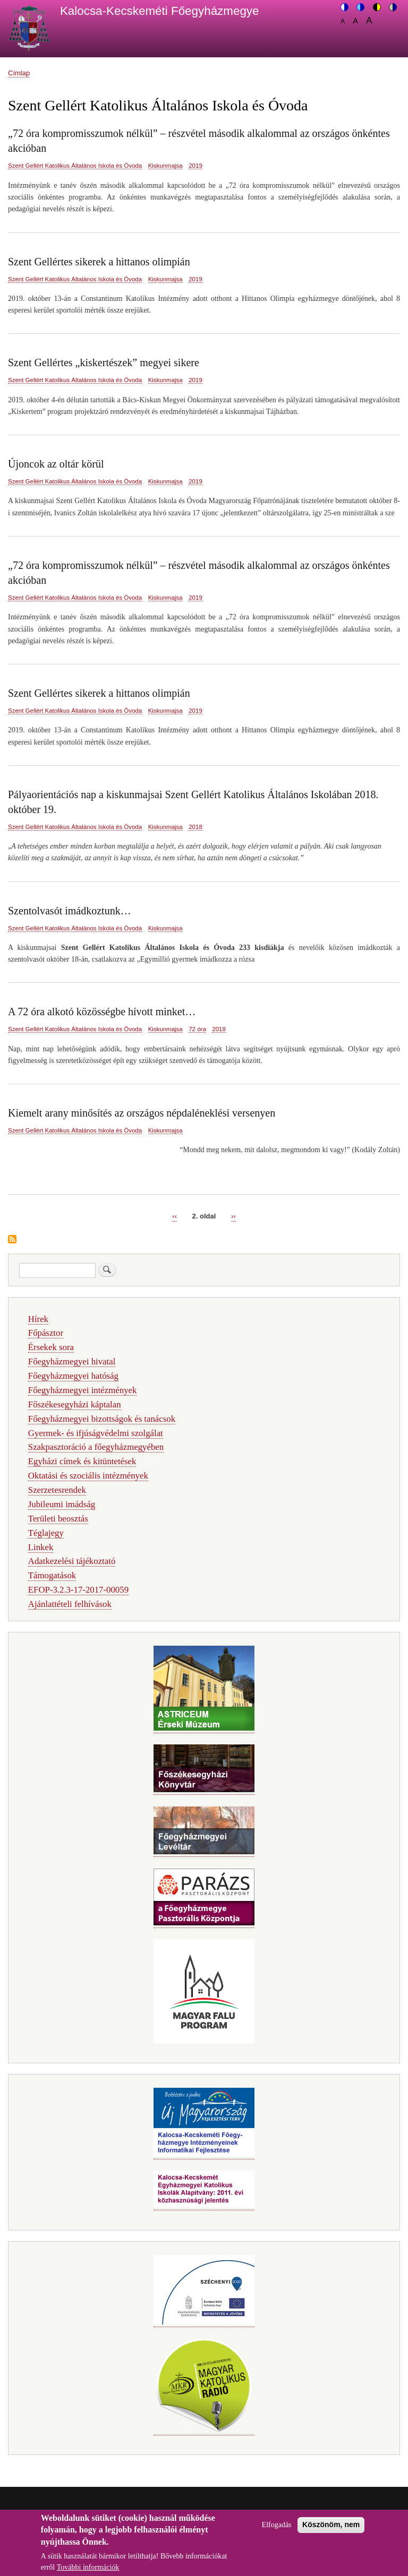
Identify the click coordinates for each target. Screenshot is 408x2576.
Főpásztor (45, 1333)
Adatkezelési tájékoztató (71, 1561)
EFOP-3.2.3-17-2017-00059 (78, 1590)
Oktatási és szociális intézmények (88, 1476)
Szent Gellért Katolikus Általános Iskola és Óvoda (75, 165)
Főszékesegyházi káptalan (74, 1404)
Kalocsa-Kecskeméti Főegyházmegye (159, 11)
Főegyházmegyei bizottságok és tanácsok (101, 1419)
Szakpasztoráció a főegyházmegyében (96, 1447)
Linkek (41, 1547)
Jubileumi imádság (61, 1504)
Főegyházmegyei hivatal (72, 1361)
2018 (195, 827)
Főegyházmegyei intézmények (82, 1390)
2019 (195, 165)
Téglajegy (46, 1533)
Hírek (38, 1319)
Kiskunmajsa (165, 165)
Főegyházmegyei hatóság (73, 1376)
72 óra (197, 1029)
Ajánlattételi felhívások (70, 1604)
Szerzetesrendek (57, 1490)
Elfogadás (277, 2532)
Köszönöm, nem (331, 2531)
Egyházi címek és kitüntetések (82, 1461)
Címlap (19, 73)
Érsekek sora (51, 1347)
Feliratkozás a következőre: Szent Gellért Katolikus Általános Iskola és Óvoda (12, 1240)
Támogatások (52, 1575)
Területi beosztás (58, 1519)
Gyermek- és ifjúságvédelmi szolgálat (95, 1433)
